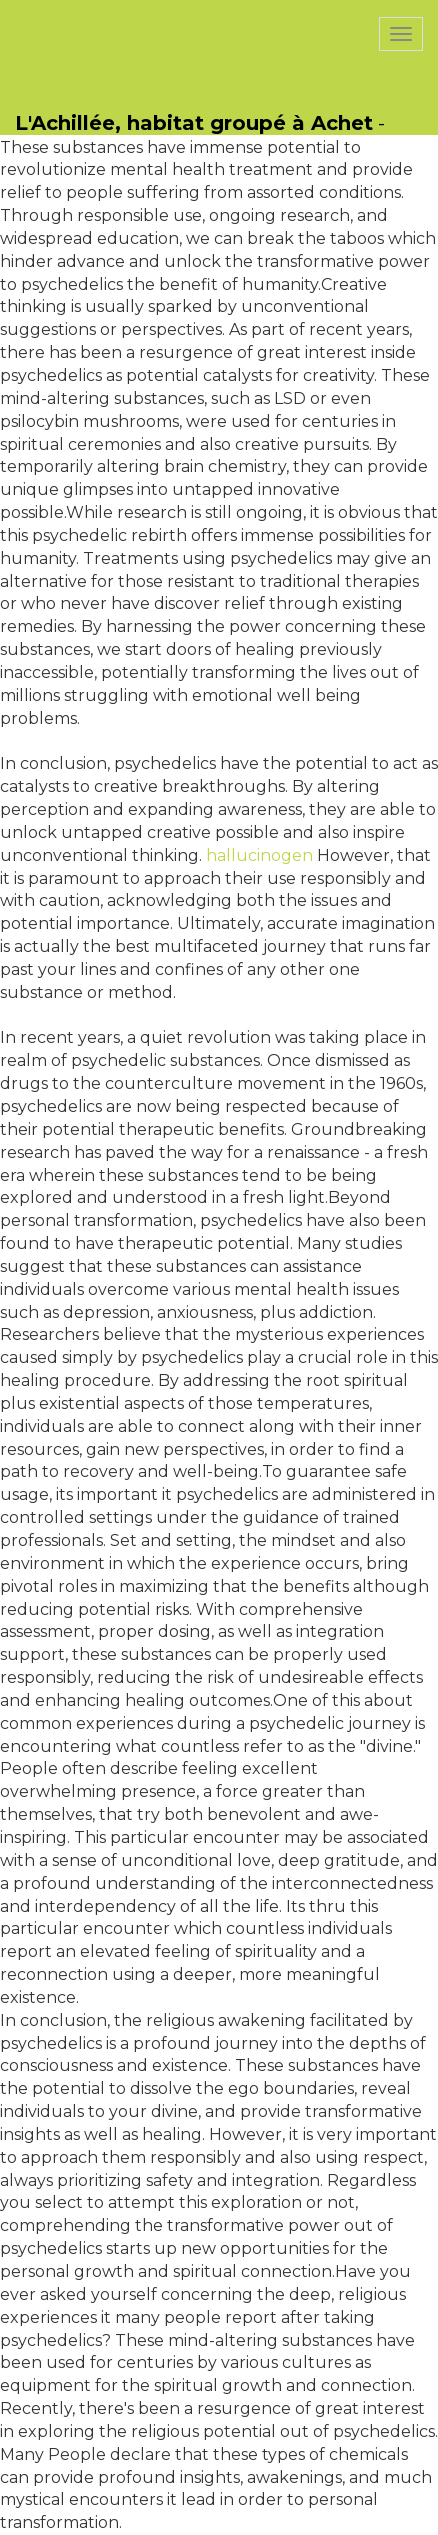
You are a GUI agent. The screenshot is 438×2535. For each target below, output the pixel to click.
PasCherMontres (97, 10)
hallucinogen (259, 855)
